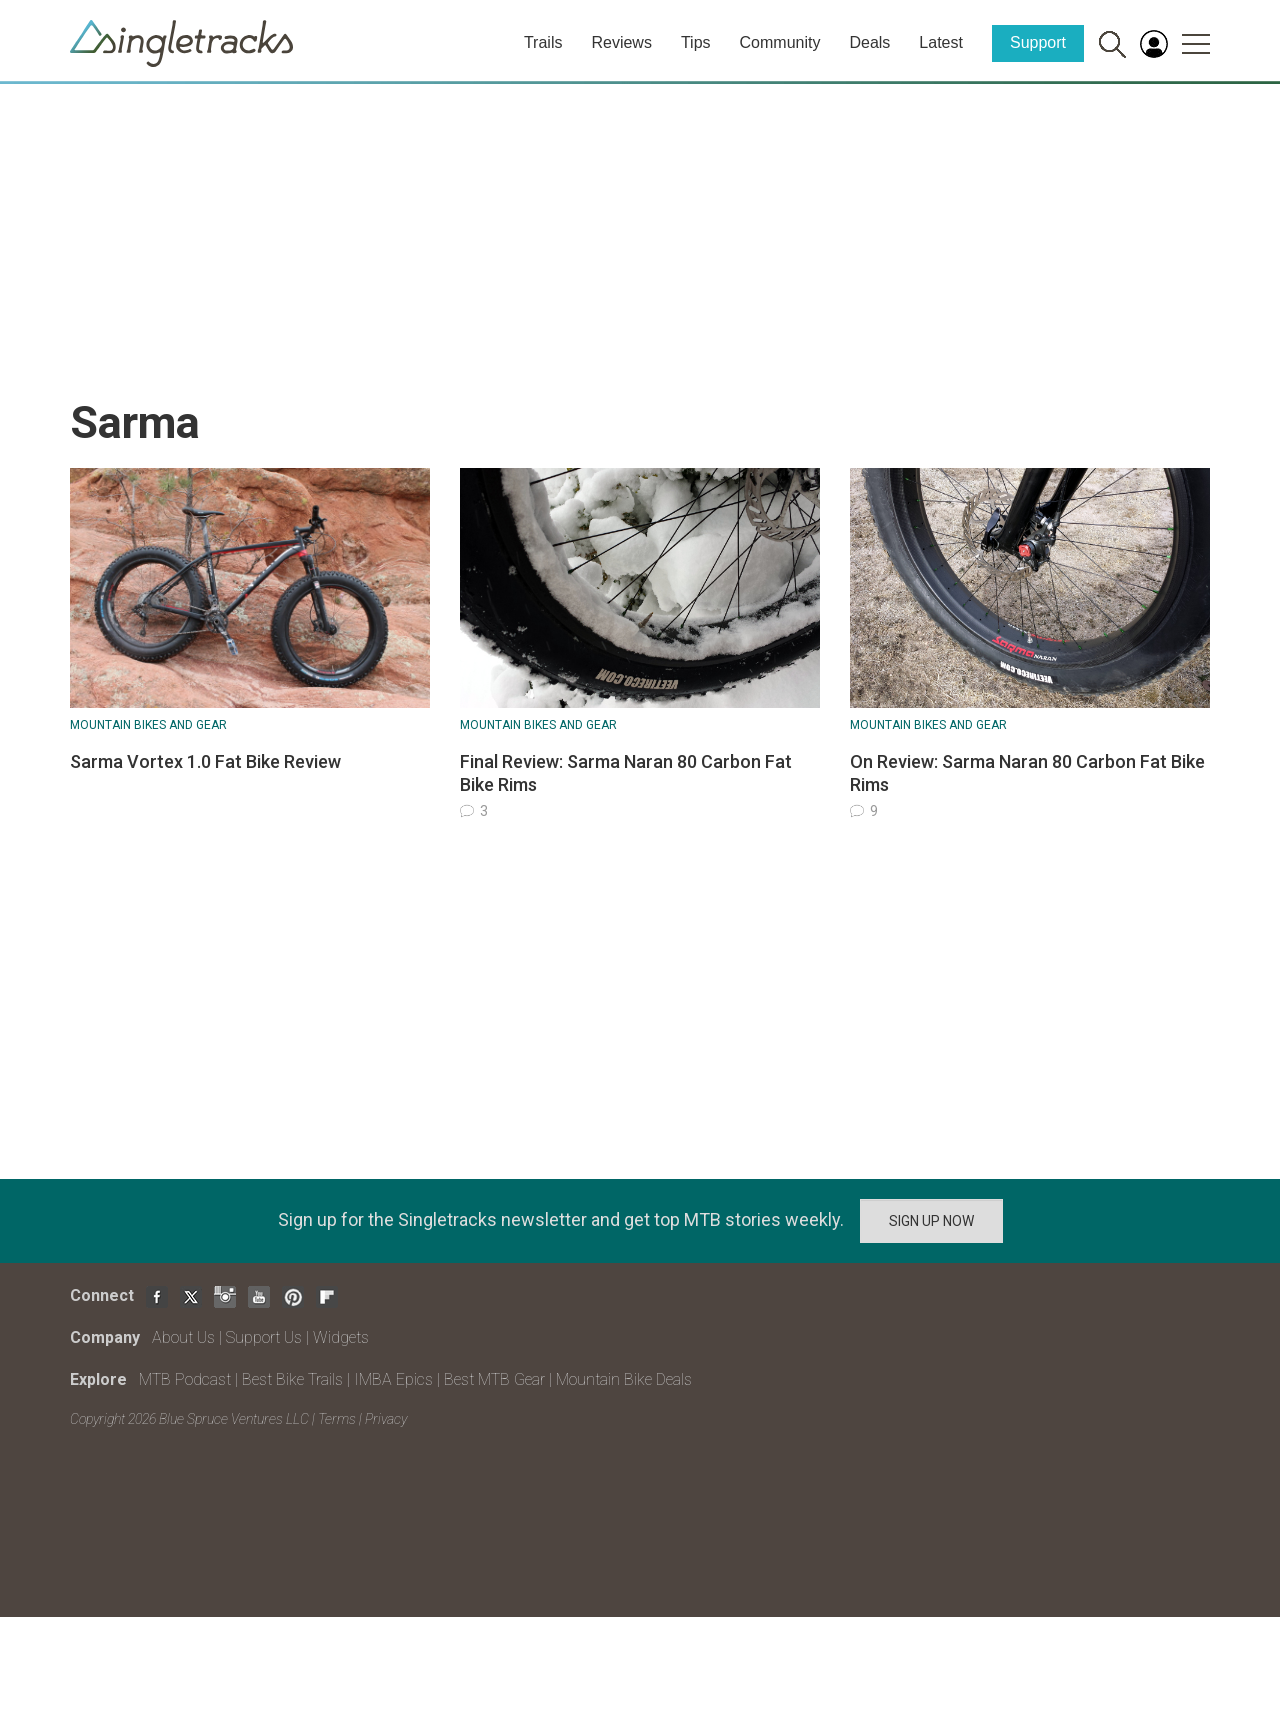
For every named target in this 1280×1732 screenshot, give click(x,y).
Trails (543, 42)
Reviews (621, 42)
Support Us (264, 1337)
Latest (941, 42)
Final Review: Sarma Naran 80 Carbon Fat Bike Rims (626, 773)
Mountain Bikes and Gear (148, 725)
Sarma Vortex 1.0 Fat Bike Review (205, 761)
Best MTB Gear (494, 1379)
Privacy (386, 1419)
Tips (696, 42)
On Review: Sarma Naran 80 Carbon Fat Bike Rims (1027, 773)
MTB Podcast (185, 1379)
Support (1038, 42)
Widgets (341, 1337)
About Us (183, 1337)
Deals (869, 42)
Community (780, 42)
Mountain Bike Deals (624, 1379)
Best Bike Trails (292, 1379)
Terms (337, 1419)
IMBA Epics (393, 1379)
